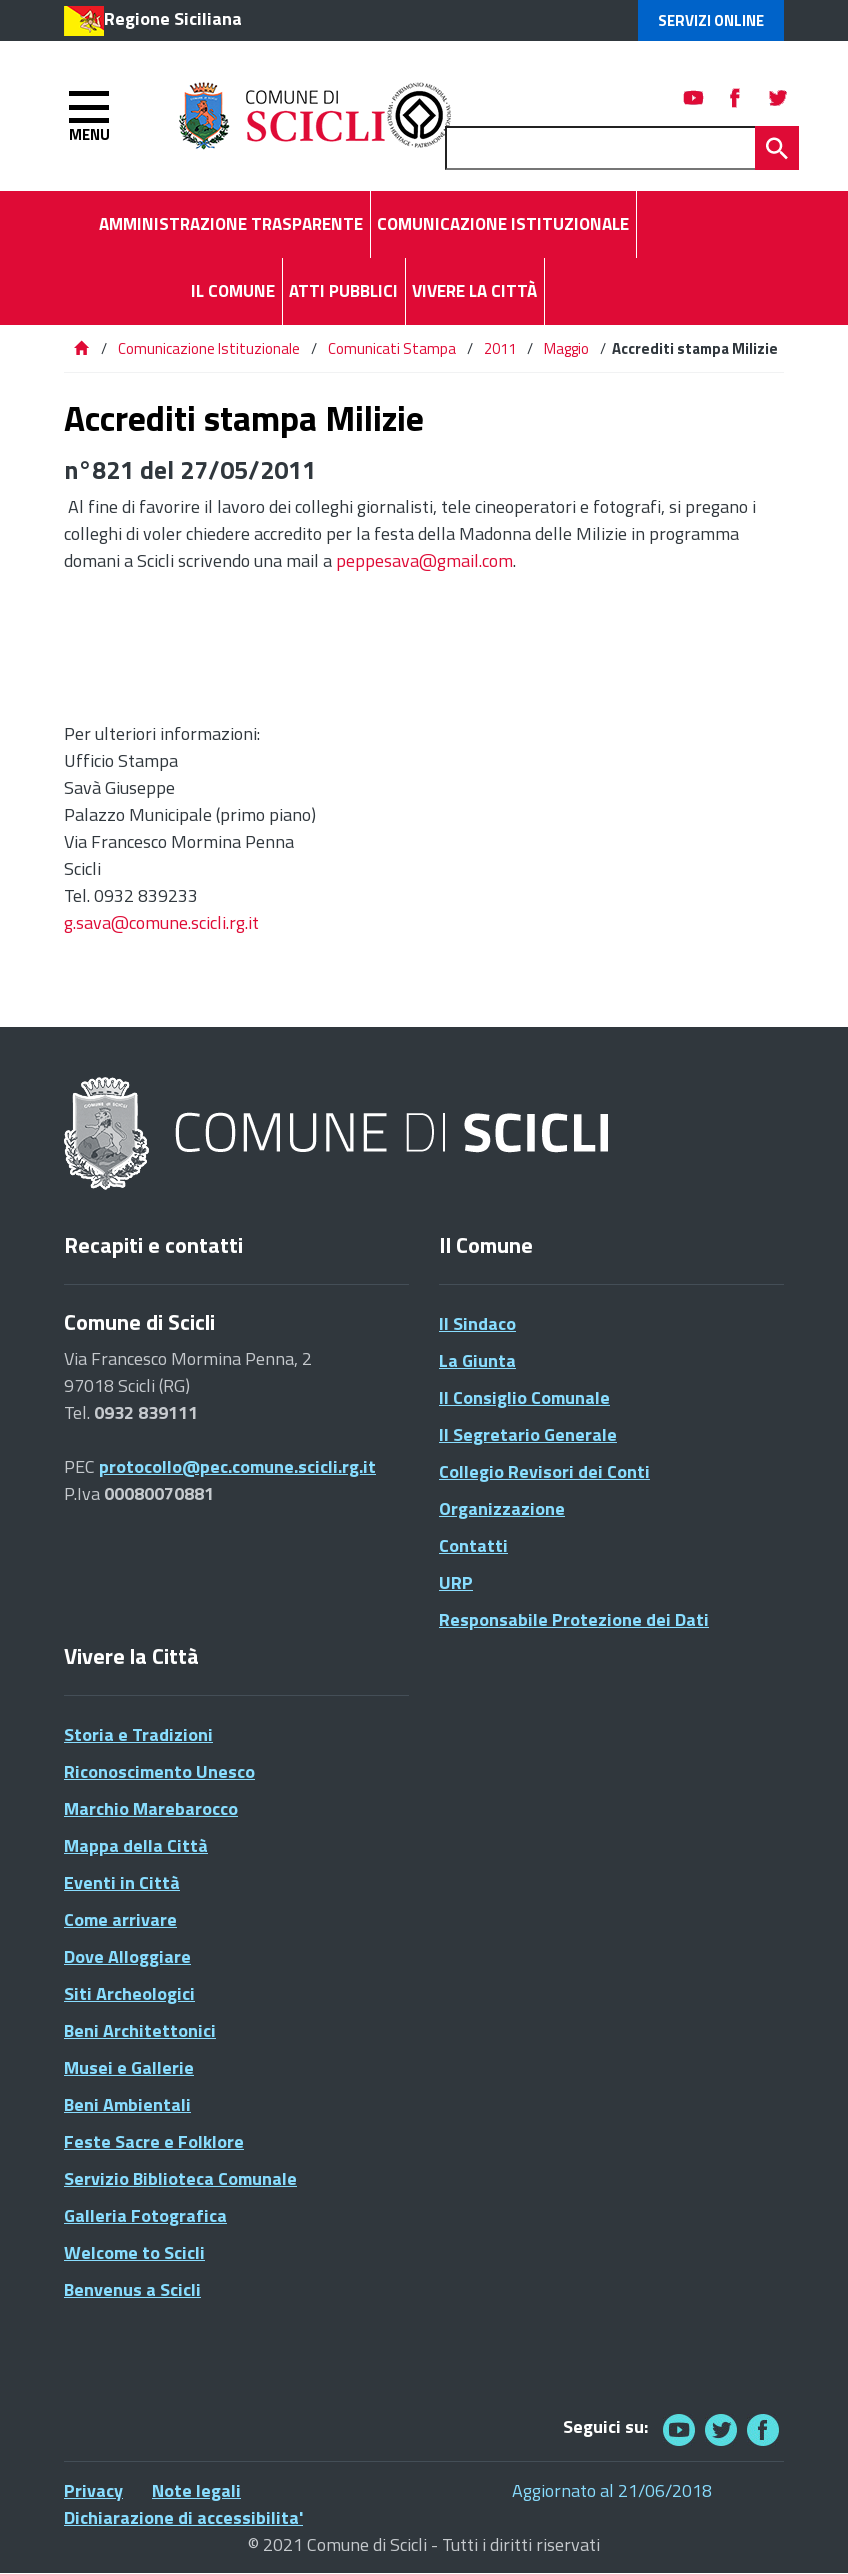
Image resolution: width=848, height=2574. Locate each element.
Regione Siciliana (173, 18)
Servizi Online (711, 20)
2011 (500, 348)
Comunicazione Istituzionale (209, 348)
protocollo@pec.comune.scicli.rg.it (237, 1466)
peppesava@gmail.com (424, 560)
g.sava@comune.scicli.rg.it (161, 922)
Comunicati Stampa (392, 348)
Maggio (566, 348)
